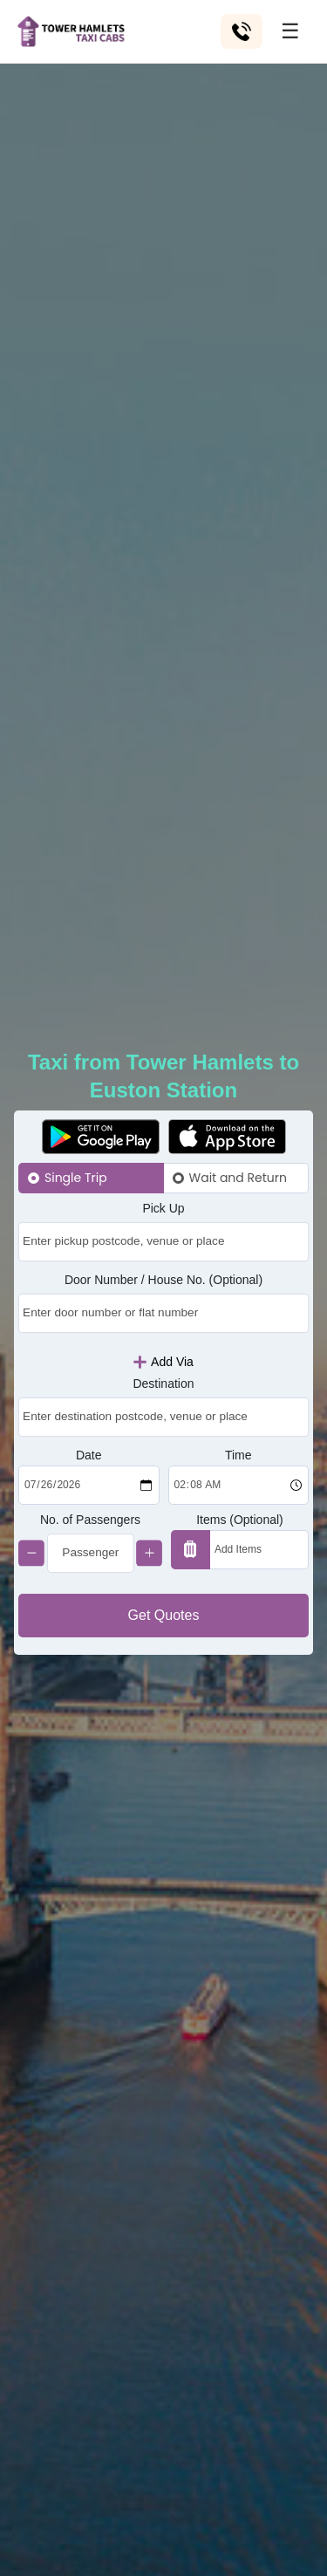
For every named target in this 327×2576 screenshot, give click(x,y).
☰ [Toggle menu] (290, 31)
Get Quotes (164, 1615)
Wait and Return (238, 1177)
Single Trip (75, 1177)
